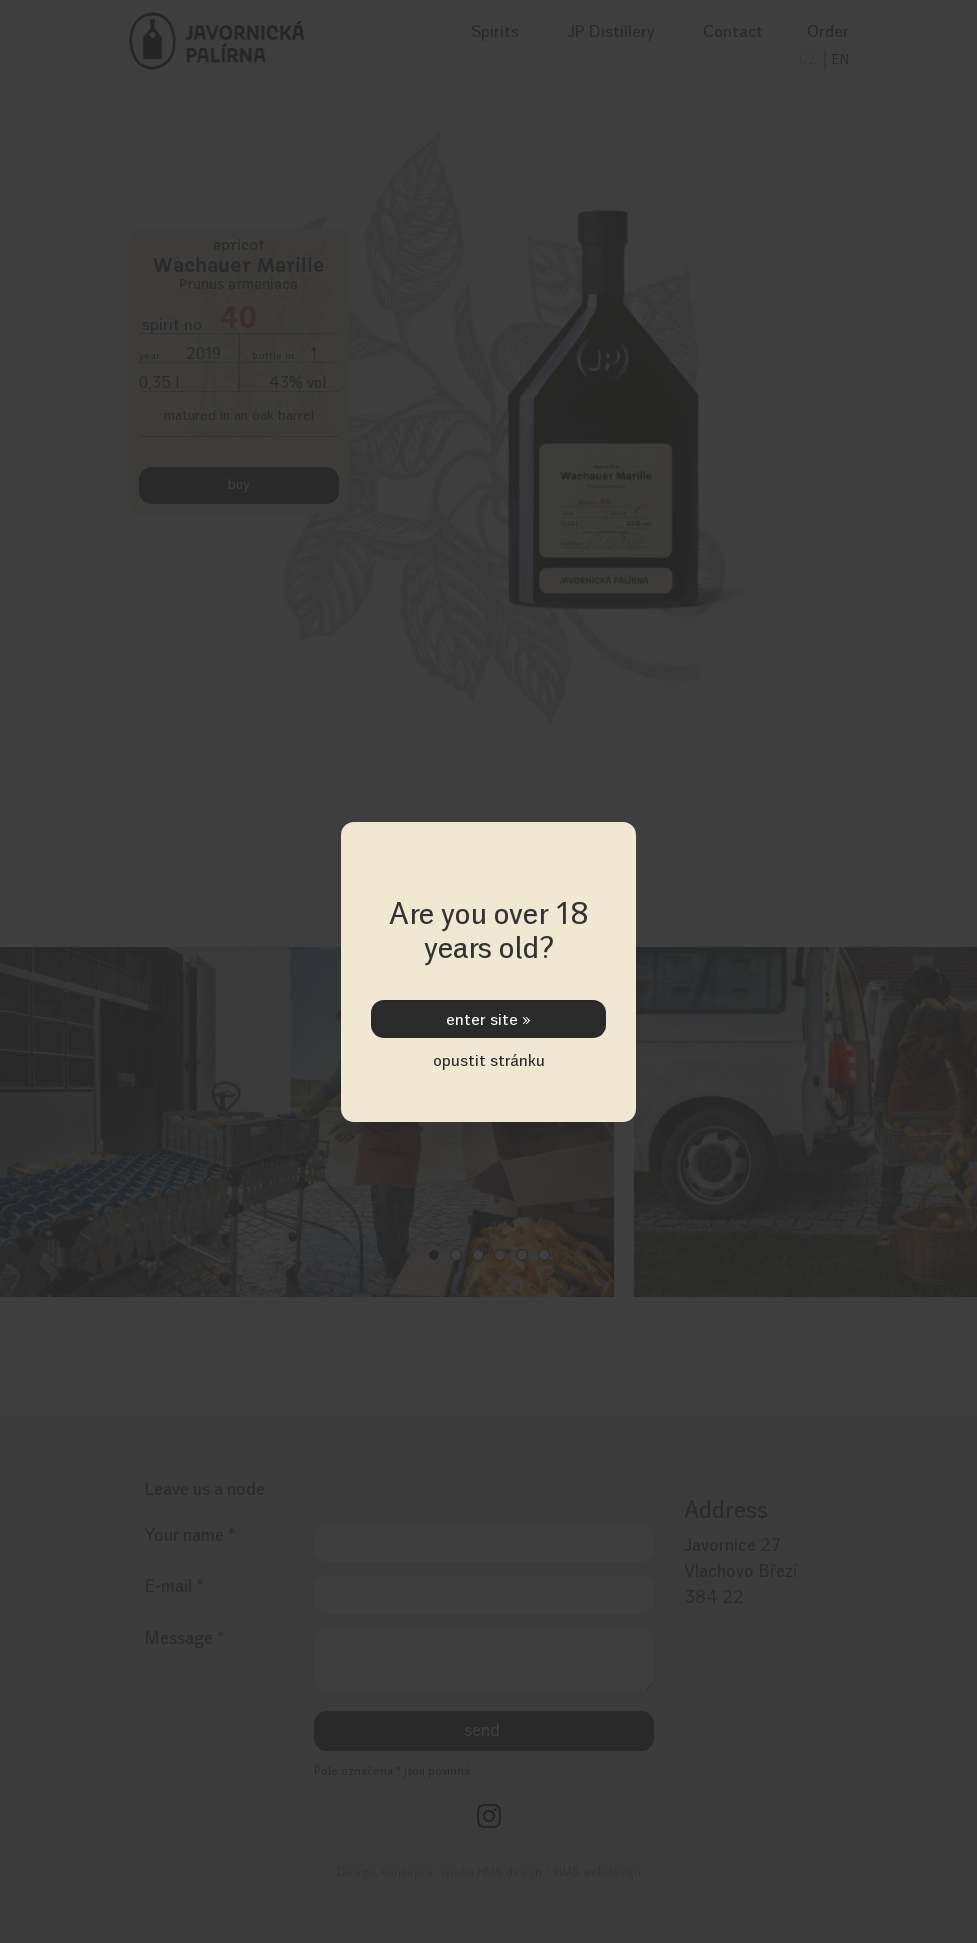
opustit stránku (489, 1060)
